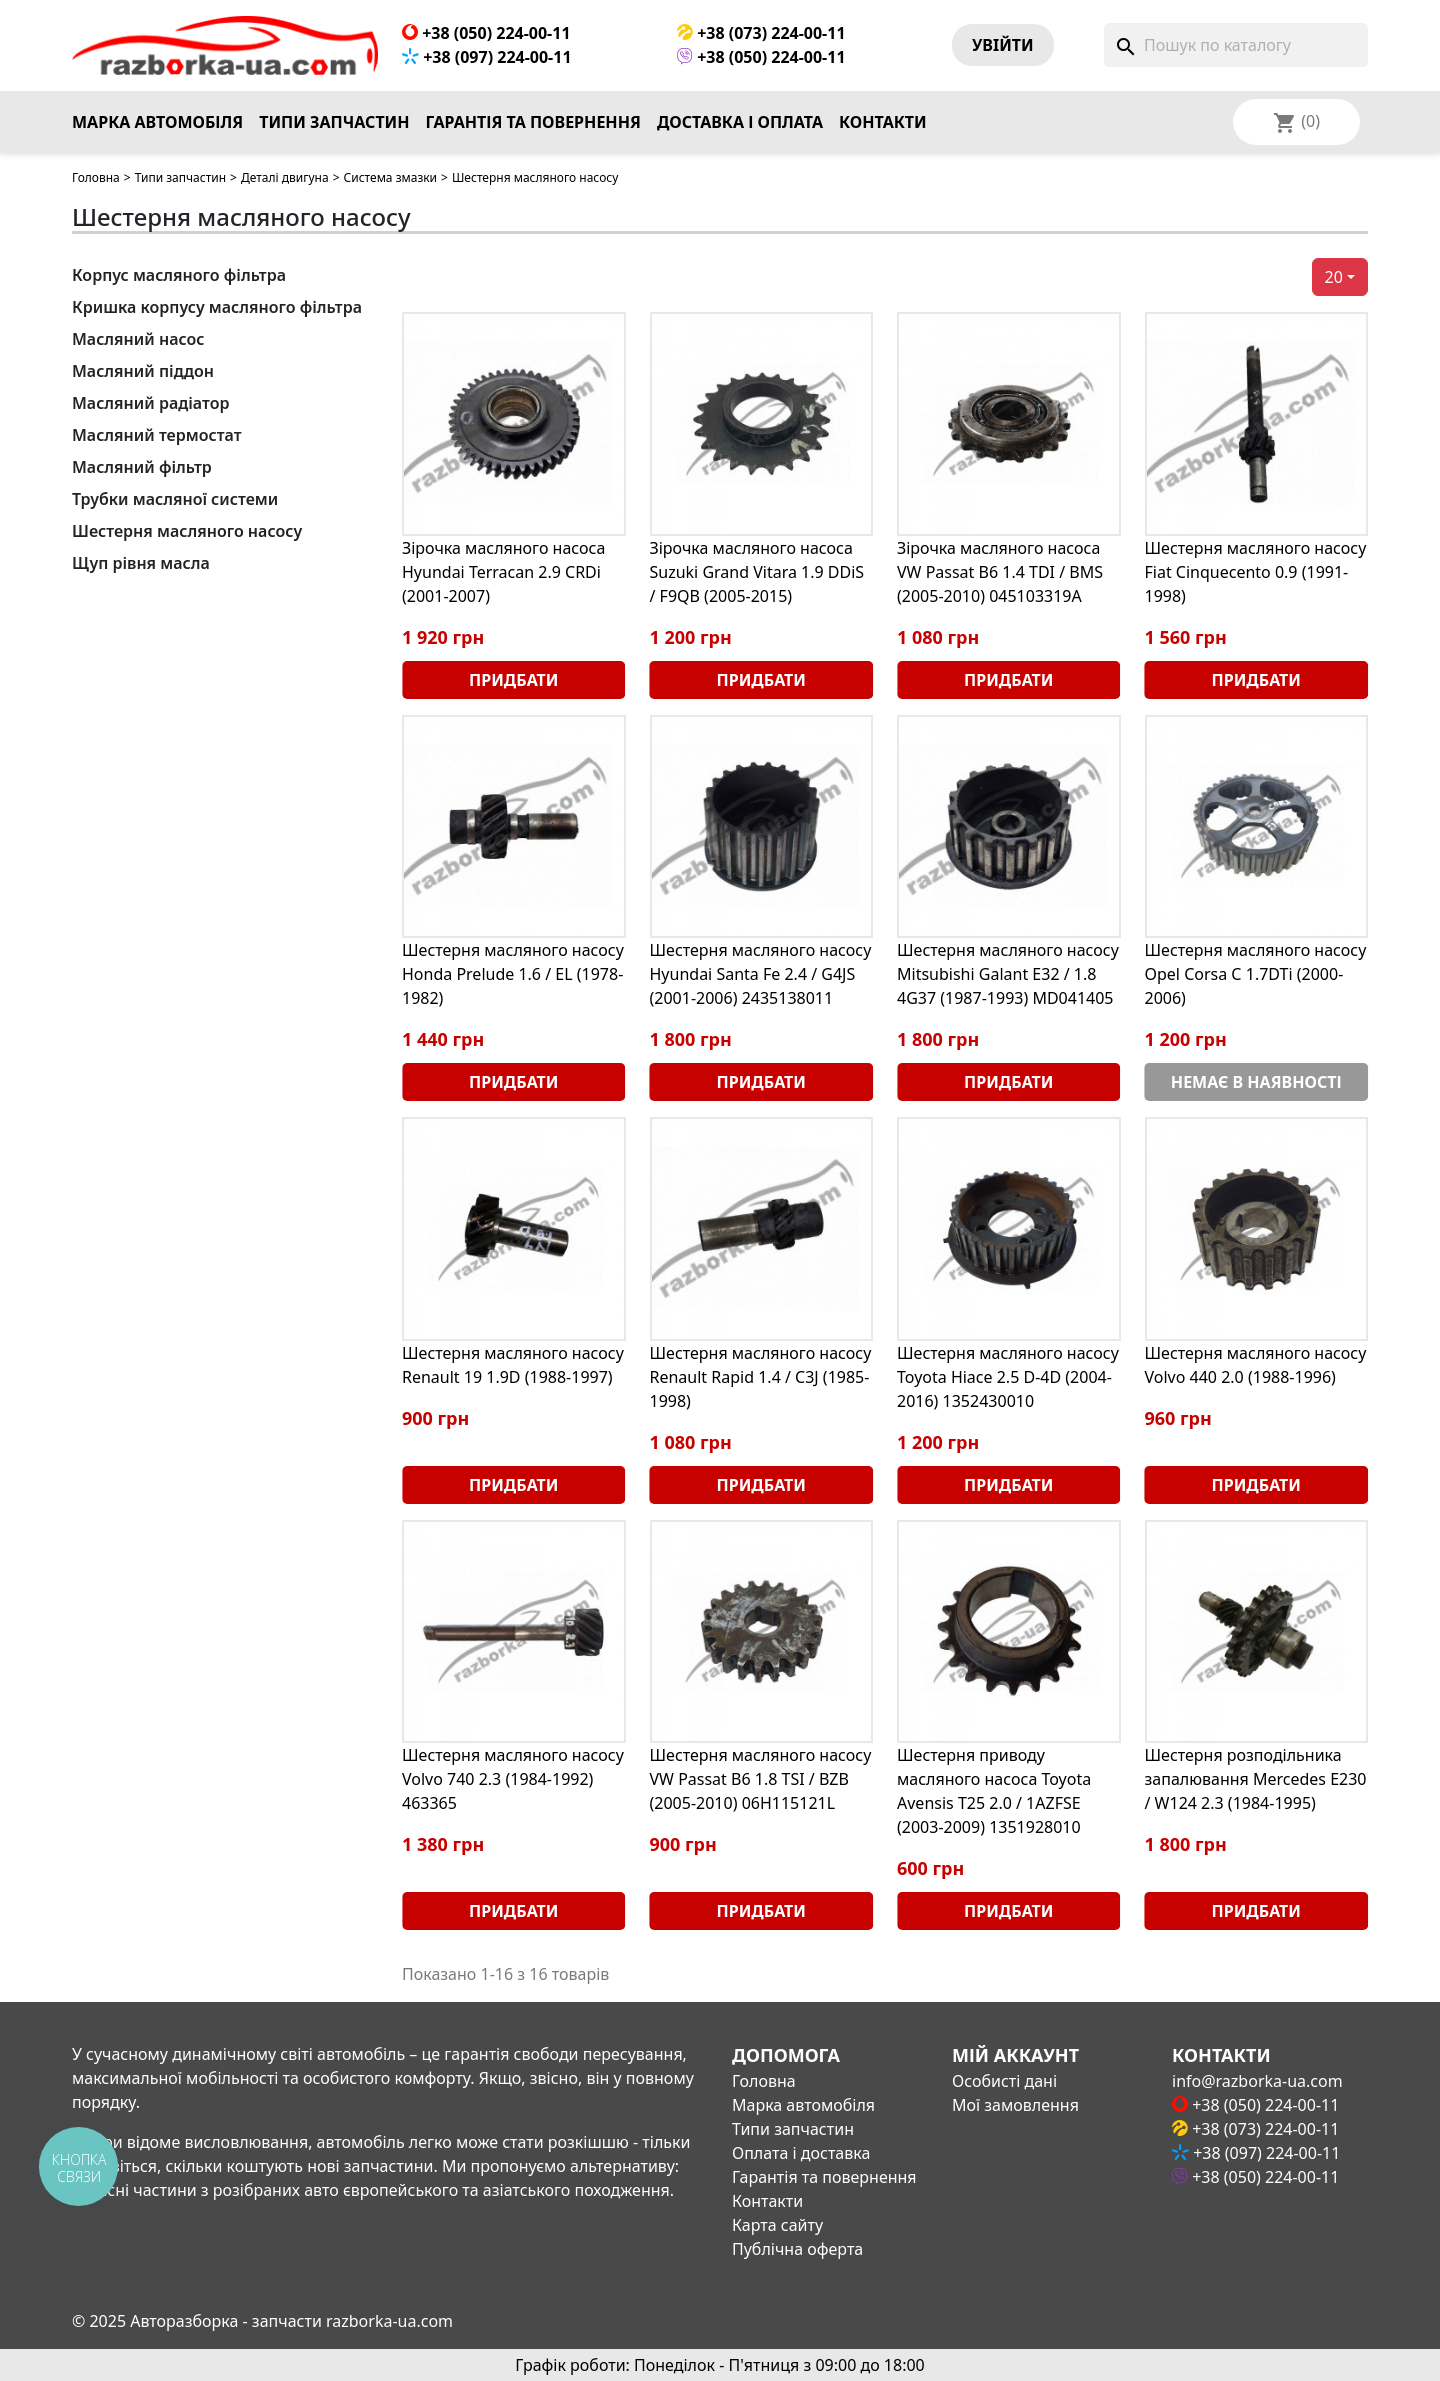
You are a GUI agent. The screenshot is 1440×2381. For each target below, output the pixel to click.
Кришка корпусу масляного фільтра (217, 307)
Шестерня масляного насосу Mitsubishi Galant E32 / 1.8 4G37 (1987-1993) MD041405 (1008, 974)
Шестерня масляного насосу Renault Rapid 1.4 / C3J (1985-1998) (761, 1377)
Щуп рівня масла (141, 563)
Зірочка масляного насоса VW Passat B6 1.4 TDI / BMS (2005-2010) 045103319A (1000, 572)
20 (1334, 277)
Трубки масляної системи (175, 499)
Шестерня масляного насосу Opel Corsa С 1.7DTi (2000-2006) (1256, 974)
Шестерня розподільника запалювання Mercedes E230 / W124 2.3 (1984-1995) (1256, 1779)
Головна (96, 177)
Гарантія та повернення (533, 122)
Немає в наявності (1256, 1082)
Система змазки (391, 177)
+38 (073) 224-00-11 (761, 33)
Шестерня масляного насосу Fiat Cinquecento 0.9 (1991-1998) (1256, 572)
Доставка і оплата (740, 122)
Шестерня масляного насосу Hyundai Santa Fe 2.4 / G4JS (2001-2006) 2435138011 (761, 974)
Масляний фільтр (142, 467)
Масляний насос (138, 339)
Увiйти (1003, 45)
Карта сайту (777, 2225)
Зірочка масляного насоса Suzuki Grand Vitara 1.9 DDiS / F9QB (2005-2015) (757, 572)
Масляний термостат (157, 435)
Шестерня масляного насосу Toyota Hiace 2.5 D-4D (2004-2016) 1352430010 (1008, 1377)
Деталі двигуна (285, 177)
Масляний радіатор (150, 403)
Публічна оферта (797, 2249)
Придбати (513, 680)
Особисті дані (1004, 2081)
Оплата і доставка (801, 2153)
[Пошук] (1236, 45)
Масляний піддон (143, 371)
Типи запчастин (334, 122)
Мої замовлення (1015, 2105)
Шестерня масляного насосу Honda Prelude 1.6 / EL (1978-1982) (513, 974)
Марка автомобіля (157, 122)
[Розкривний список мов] (1323, 122)
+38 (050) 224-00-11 (486, 33)
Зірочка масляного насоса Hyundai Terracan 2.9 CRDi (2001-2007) (503, 572)
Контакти (883, 122)
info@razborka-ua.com (1257, 2081)
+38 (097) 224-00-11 (487, 57)
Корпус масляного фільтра (179, 275)
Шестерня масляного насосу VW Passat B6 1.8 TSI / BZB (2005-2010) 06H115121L (761, 1779)
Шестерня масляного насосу (187, 531)
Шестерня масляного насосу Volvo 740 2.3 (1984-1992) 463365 (513, 1779)
